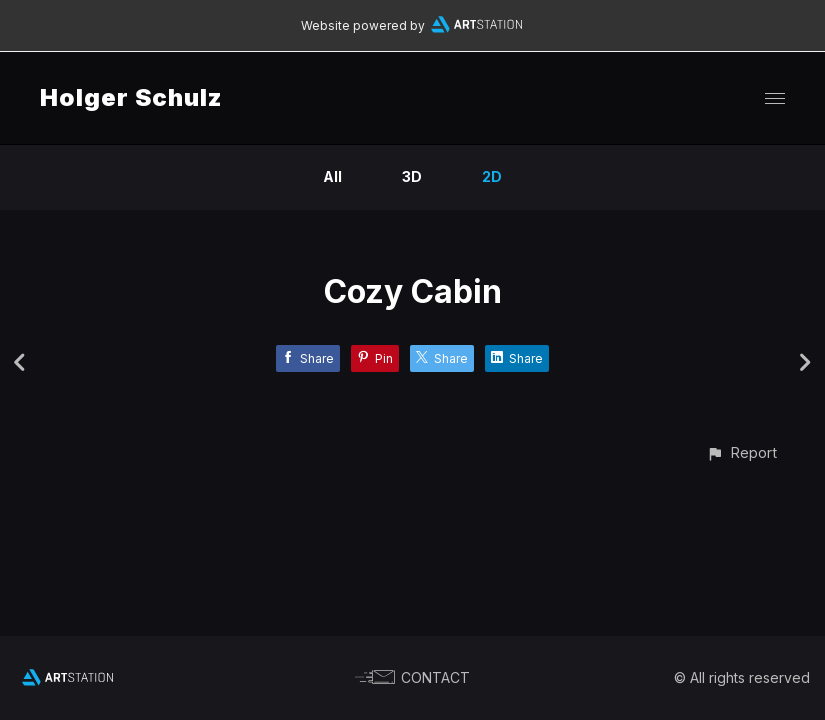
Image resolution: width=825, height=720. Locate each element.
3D (412, 176)
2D (492, 176)
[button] (741, 452)
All (332, 176)
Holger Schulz (131, 97)
